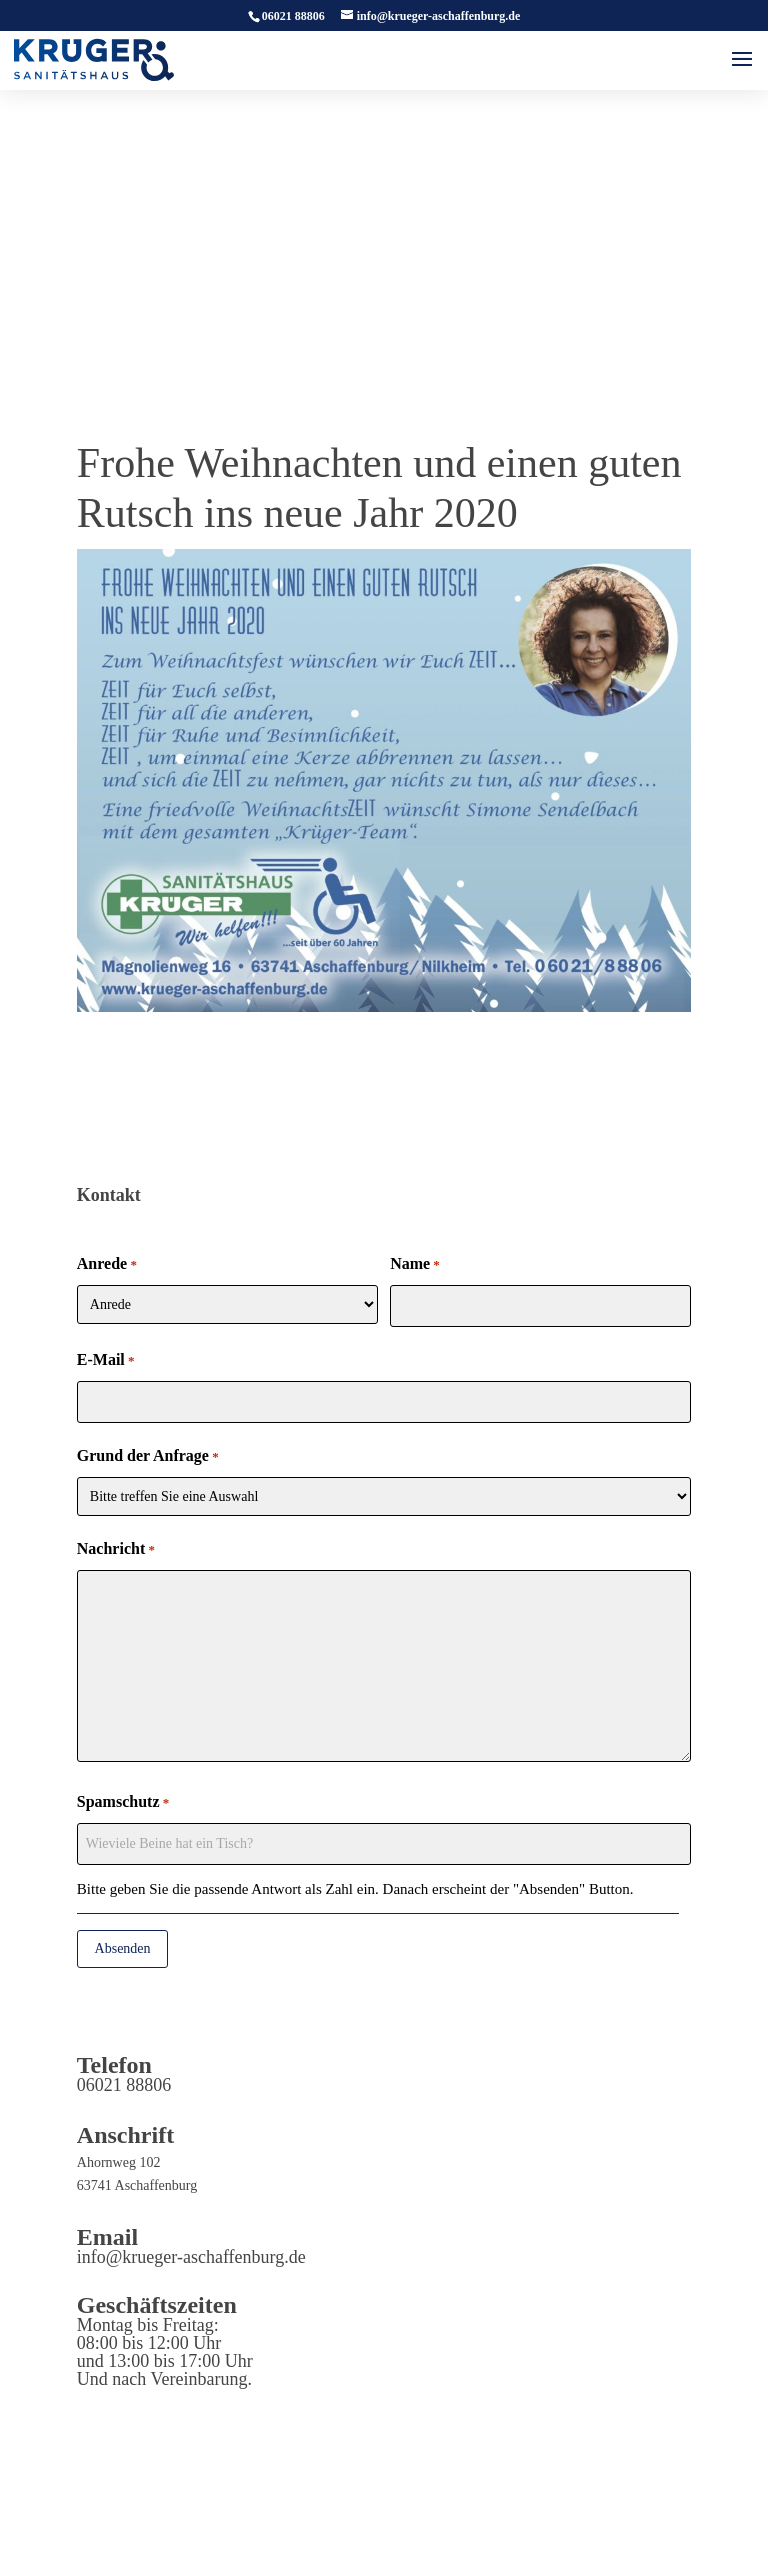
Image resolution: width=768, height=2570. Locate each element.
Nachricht (116, 1550)
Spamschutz (123, 1803)
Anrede (107, 1265)
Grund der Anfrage (148, 1457)
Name (415, 1265)
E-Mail (106, 1361)
